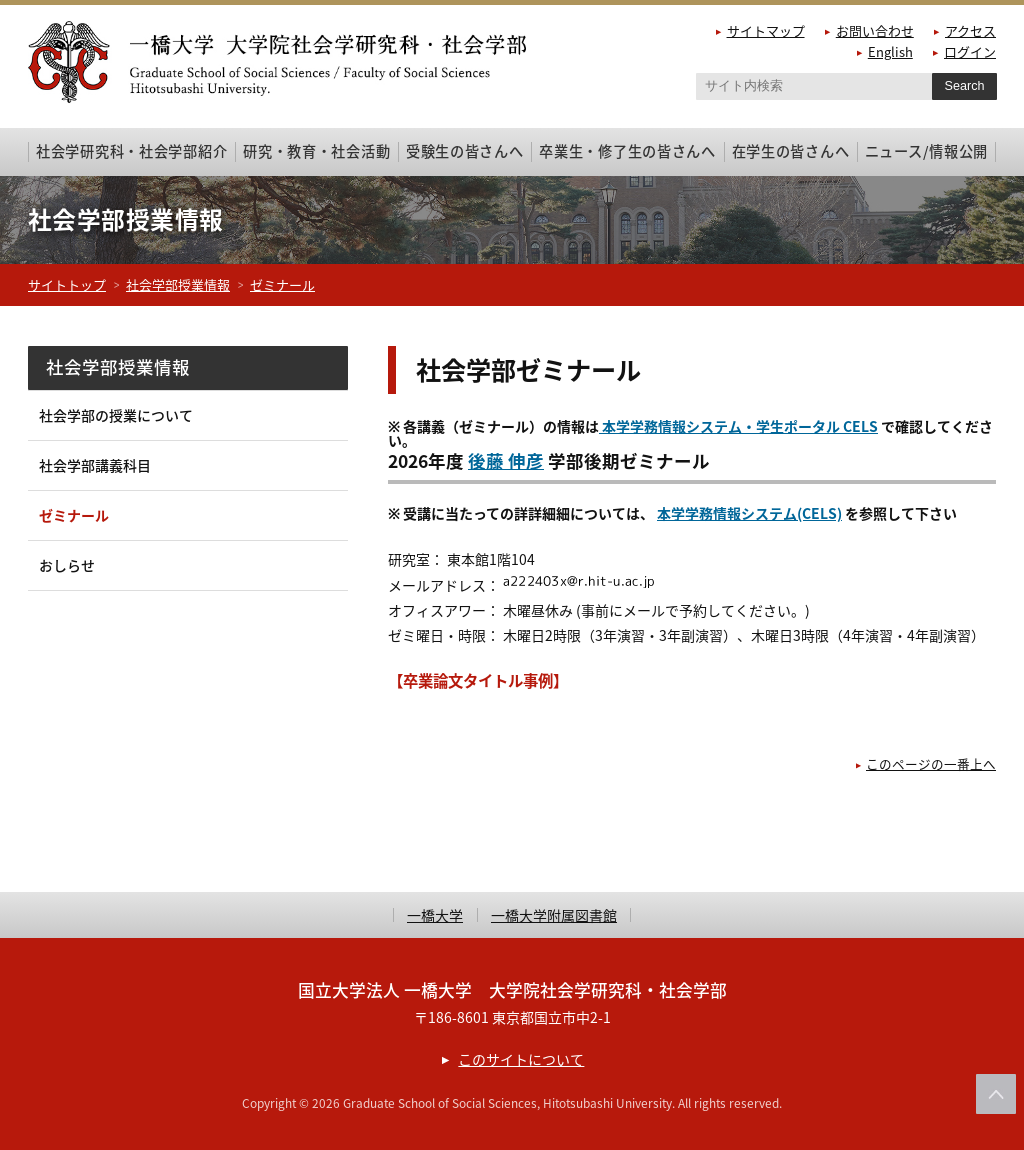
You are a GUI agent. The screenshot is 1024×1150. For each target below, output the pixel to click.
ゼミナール (282, 284)
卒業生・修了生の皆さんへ (627, 151)
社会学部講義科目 (95, 465)
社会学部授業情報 (178, 284)
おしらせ (67, 565)
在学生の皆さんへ (791, 151)
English (890, 51)
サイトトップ (67, 284)
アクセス (970, 30)
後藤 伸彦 (506, 461)
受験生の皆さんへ (465, 151)
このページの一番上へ (931, 763)
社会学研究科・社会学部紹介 (131, 151)
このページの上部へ (996, 1094)
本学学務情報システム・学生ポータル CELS (738, 426)
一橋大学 (435, 915)
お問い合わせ (875, 30)
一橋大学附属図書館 (554, 915)
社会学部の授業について (116, 415)
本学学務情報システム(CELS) (749, 513)
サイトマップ (766, 30)
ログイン (970, 51)
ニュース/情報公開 (926, 151)
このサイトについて (521, 1059)
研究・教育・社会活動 (316, 151)
